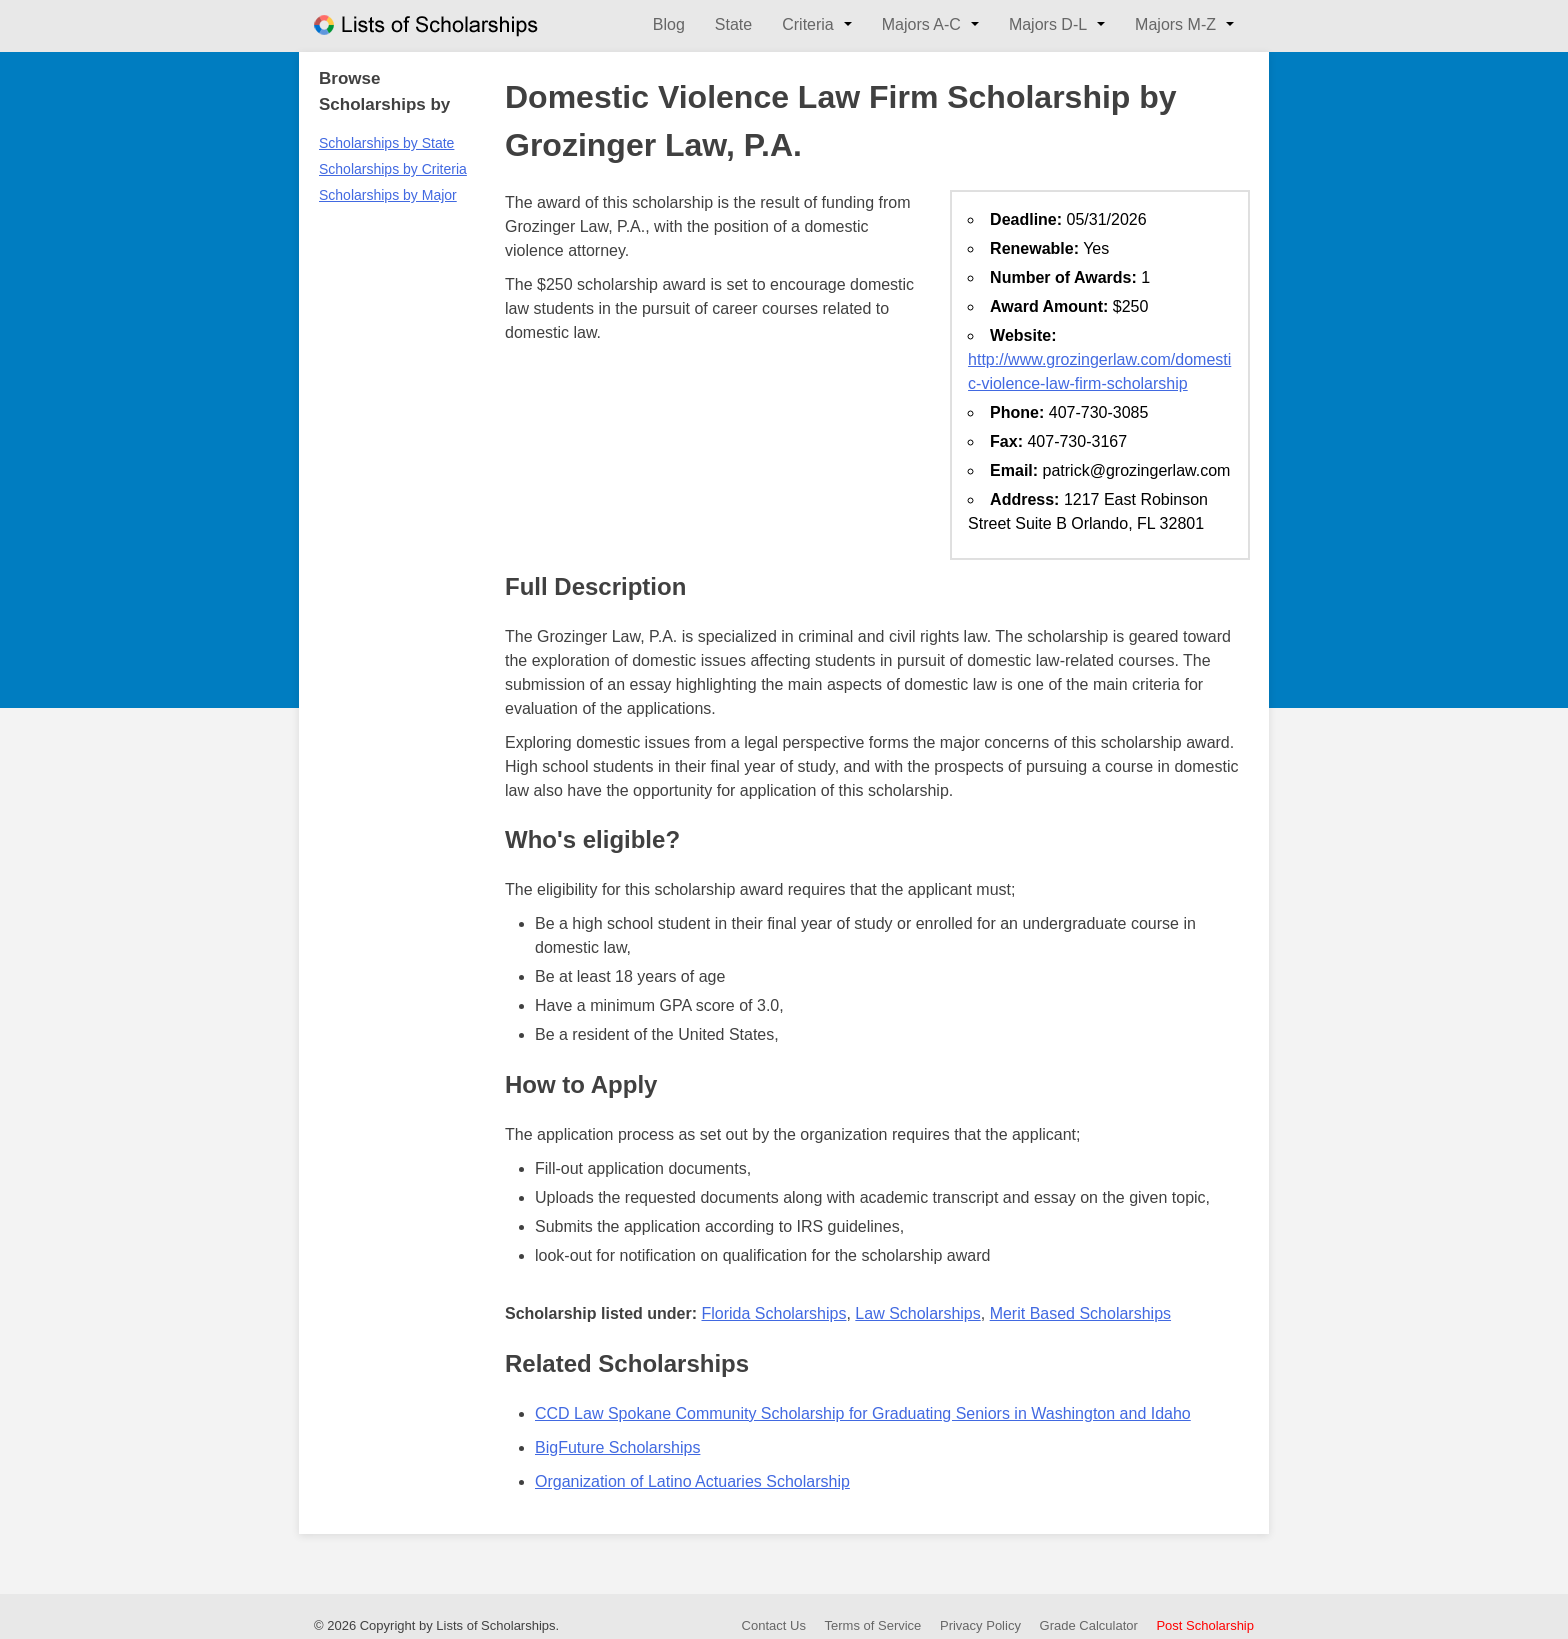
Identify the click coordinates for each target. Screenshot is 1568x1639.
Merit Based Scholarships (1080, 1313)
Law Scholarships (917, 1313)
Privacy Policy (980, 1625)
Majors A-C (921, 24)
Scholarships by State (386, 143)
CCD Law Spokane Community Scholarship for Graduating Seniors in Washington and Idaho (863, 1413)
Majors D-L (1048, 24)
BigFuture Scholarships (617, 1447)
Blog (669, 24)
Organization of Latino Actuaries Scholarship (692, 1481)
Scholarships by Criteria (393, 169)
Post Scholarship (1205, 1625)
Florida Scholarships (773, 1313)
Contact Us (774, 1625)
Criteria (808, 24)
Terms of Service (873, 1625)
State (733, 24)
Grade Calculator (1089, 1625)
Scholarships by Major (388, 195)
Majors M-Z (1175, 24)
